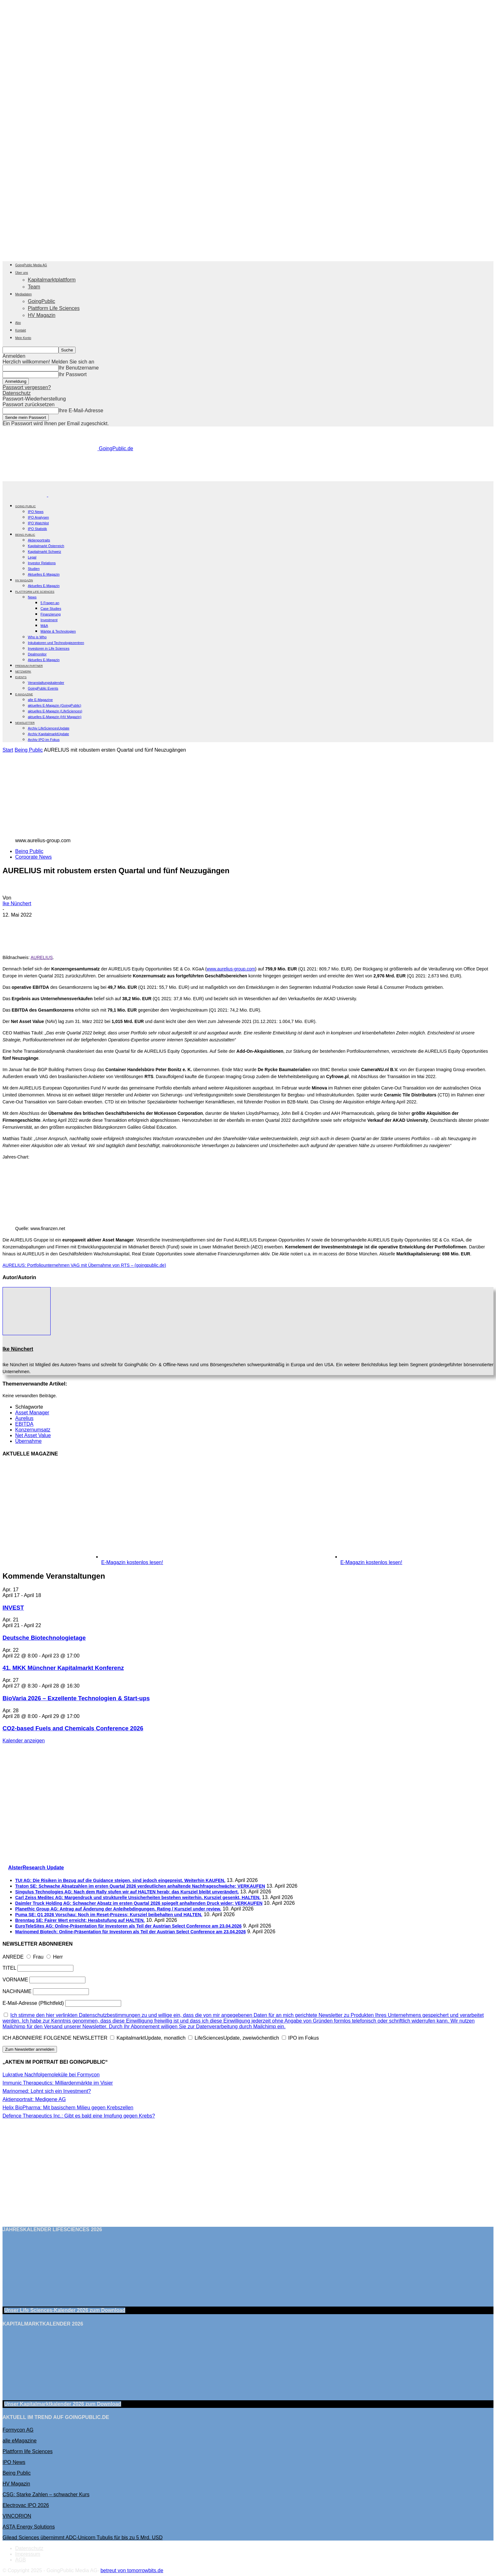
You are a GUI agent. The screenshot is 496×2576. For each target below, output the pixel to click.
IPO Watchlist (38, 523)
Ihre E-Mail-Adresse (81, 410)
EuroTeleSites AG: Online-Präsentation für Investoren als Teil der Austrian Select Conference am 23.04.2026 (128, 1926)
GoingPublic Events (43, 688)
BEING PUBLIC (25, 534)
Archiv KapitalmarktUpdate (48, 734)
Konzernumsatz (32, 1429)
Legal (32, 557)
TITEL (9, 1968)
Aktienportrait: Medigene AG (34, 2099)
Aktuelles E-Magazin (43, 574)
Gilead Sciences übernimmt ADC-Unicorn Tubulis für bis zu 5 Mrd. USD (83, 2537)
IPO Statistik (37, 529)
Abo (18, 323)
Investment (49, 620)
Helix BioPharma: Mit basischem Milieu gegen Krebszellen (68, 2107)
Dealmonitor (37, 654)
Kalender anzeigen (24, 1740)
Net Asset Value (33, 1435)
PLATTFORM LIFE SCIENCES (34, 591)
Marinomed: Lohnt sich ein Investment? (47, 2091)
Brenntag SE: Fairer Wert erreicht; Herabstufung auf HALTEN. (80, 1920)
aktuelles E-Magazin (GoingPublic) (54, 705)
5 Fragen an (49, 603)
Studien (34, 569)
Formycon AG (18, 2430)
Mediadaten (23, 294)
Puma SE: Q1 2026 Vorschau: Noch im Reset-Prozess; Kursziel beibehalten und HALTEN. (108, 1914)
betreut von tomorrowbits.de (132, 2570)
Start (8, 750)
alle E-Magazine (40, 700)
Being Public (29, 750)
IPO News (36, 512)
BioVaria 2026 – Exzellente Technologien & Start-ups (76, 1698)
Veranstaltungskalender (46, 683)
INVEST (13, 1607)
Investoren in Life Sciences (48, 648)
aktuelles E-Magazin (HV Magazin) (54, 717)
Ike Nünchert (17, 903)
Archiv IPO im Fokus (43, 740)
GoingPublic (41, 301)
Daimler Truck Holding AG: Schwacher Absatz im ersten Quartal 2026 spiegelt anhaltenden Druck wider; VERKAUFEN (139, 1903)
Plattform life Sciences (28, 2451)
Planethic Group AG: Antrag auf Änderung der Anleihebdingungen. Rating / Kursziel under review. (118, 1908)
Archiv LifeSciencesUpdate (48, 728)
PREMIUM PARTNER (29, 665)
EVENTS (21, 677)
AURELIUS (42, 957)
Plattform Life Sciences (54, 308)
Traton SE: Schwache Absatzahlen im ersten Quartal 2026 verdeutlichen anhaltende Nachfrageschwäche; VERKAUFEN (140, 1886)
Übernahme (28, 1441)
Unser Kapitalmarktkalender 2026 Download (62, 2404)
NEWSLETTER (25, 722)
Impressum (27, 2554)
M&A (44, 626)
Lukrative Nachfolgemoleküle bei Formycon (51, 2074)
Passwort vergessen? (27, 387)
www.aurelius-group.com (231, 968)
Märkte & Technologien (58, 631)
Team (34, 286)
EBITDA (24, 1424)
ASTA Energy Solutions (29, 2526)
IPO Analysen (38, 517)
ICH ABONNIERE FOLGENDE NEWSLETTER (55, 2038)
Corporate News (33, 857)
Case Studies (50, 608)
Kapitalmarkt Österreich (46, 546)
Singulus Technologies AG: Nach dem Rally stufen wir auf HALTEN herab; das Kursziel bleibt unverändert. (127, 1891)
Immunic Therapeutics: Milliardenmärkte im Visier (58, 2083)
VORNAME (15, 1979)
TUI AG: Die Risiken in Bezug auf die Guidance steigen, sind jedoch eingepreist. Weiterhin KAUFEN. (120, 1880)
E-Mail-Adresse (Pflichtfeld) (33, 2003)
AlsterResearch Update (36, 1867)
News (32, 597)
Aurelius (24, 1418)
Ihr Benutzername (79, 367)
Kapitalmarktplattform (52, 279)
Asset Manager (32, 1412)
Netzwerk (23, 671)
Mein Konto (23, 338)
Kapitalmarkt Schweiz (44, 551)
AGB (20, 2559)
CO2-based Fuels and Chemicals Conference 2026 (73, 1728)
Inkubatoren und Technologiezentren (56, 643)
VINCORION (17, 2516)
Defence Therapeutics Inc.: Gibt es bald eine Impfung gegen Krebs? (79, 2115)
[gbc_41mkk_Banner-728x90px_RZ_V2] (248, 478)
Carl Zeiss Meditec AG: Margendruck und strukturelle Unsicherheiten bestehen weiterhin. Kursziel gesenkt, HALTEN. (138, 1897)
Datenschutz (17, 393)
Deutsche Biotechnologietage (44, 1637)
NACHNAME (17, 1991)
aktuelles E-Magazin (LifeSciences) (55, 711)
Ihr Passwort (73, 374)
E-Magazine (24, 694)
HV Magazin (41, 315)
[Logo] (25, 494)
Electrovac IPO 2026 (26, 2505)
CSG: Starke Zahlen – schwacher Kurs (46, 2494)
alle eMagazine (20, 2440)
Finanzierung (50, 614)
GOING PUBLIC (25, 506)
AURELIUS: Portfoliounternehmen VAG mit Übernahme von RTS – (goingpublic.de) (84, 1265)
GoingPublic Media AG (31, 265)
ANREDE (13, 1957)
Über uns (21, 273)
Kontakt (20, 330)
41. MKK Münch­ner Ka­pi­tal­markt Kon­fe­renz (63, 1667)
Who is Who (37, 637)
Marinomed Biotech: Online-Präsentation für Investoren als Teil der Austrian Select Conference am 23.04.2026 (130, 1931)
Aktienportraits (39, 540)
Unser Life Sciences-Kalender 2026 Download (64, 2310)
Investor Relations (42, 563)
